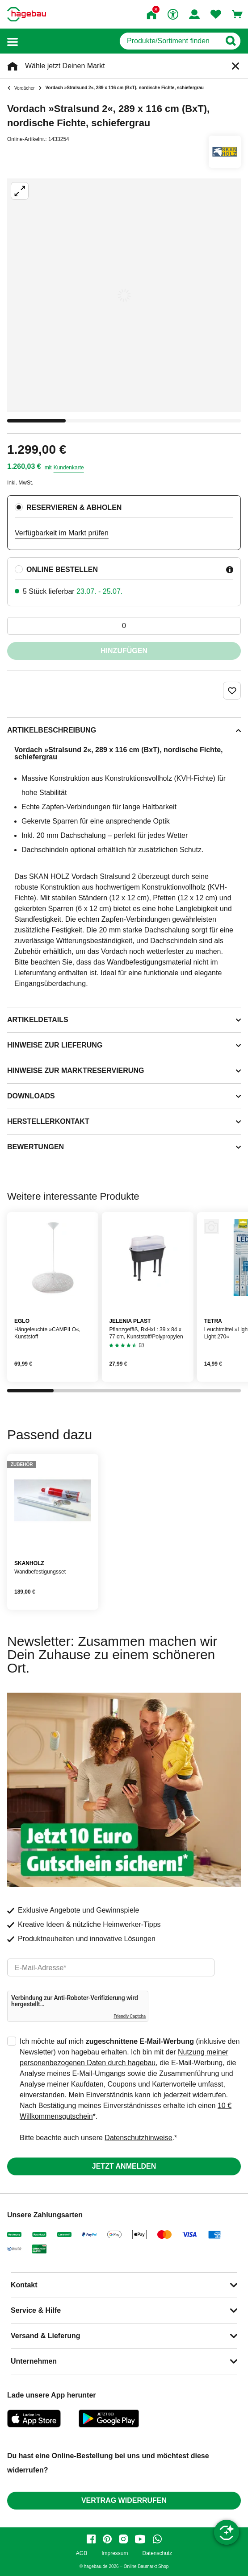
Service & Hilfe (36, 2310)
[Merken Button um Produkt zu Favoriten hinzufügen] (232, 691)
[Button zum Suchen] (230, 41)
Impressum (114, 2553)
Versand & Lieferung (45, 2336)
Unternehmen (34, 2361)
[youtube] (140, 2539)
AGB (81, 2553)
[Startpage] (26, 14)
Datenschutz (157, 2553)
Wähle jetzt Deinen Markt (65, 66)
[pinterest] (107, 2539)
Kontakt (24, 2285)
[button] (12, 41)
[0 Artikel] (124, 626)
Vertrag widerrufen (124, 2500)
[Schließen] (235, 66)
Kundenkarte (69, 467)
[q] (170, 41)
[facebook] (91, 2539)
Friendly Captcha (129, 2016)
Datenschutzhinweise (138, 2137)
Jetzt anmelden (124, 2166)
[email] (111, 1967)
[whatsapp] (157, 2539)
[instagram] (123, 2539)
